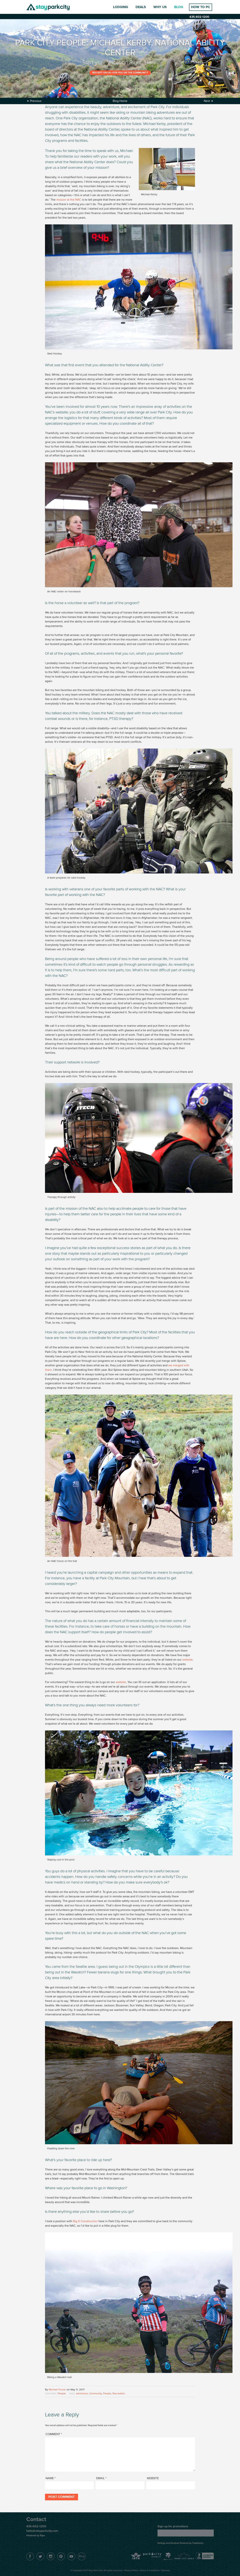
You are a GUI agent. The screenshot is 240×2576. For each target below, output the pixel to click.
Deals (141, 7)
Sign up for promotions (173, 2526)
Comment (54, 2434)
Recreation (118, 2393)
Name (51, 2478)
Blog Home (120, 101)
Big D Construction (85, 2221)
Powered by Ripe (35, 2535)
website (187, 1660)
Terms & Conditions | (150, 2570)
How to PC (200, 7)
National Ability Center (124, 118)
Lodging (120, 7)
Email (101, 2478)
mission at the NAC (68, 200)
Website (153, 2478)
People (62, 2393)
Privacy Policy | (132, 2570)
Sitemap (165, 2570)
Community (95, 2393)
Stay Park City (48, 7)
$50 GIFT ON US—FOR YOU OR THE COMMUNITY (120, 72)
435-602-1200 (199, 17)
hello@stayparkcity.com (42, 2531)
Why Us (160, 7)
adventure (82, 2393)
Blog (178, 7)
